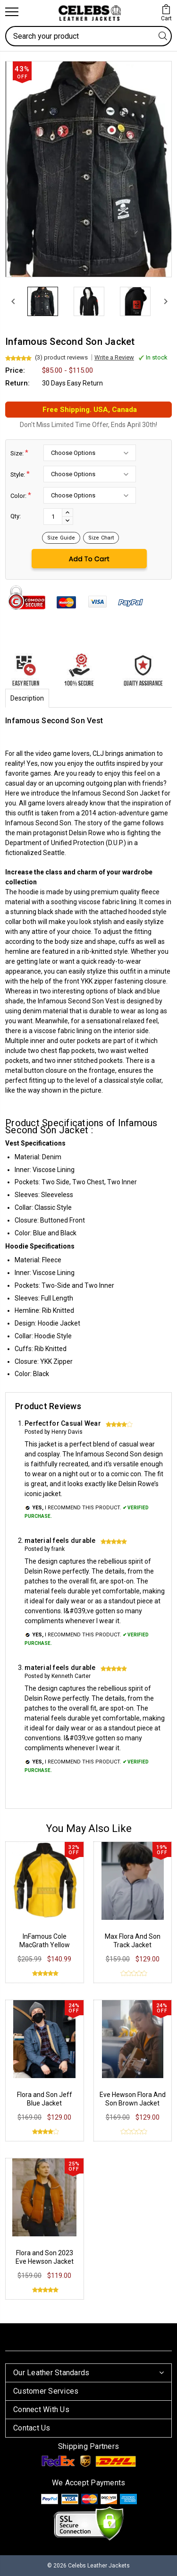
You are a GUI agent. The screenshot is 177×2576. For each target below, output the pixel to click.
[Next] (165, 301)
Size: (19, 452)
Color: (20, 495)
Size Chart (101, 538)
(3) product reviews (61, 357)
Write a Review (114, 357)
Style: (20, 474)
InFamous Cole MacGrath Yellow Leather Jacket (44, 1945)
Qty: (15, 516)
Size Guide (61, 538)
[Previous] (12, 301)
